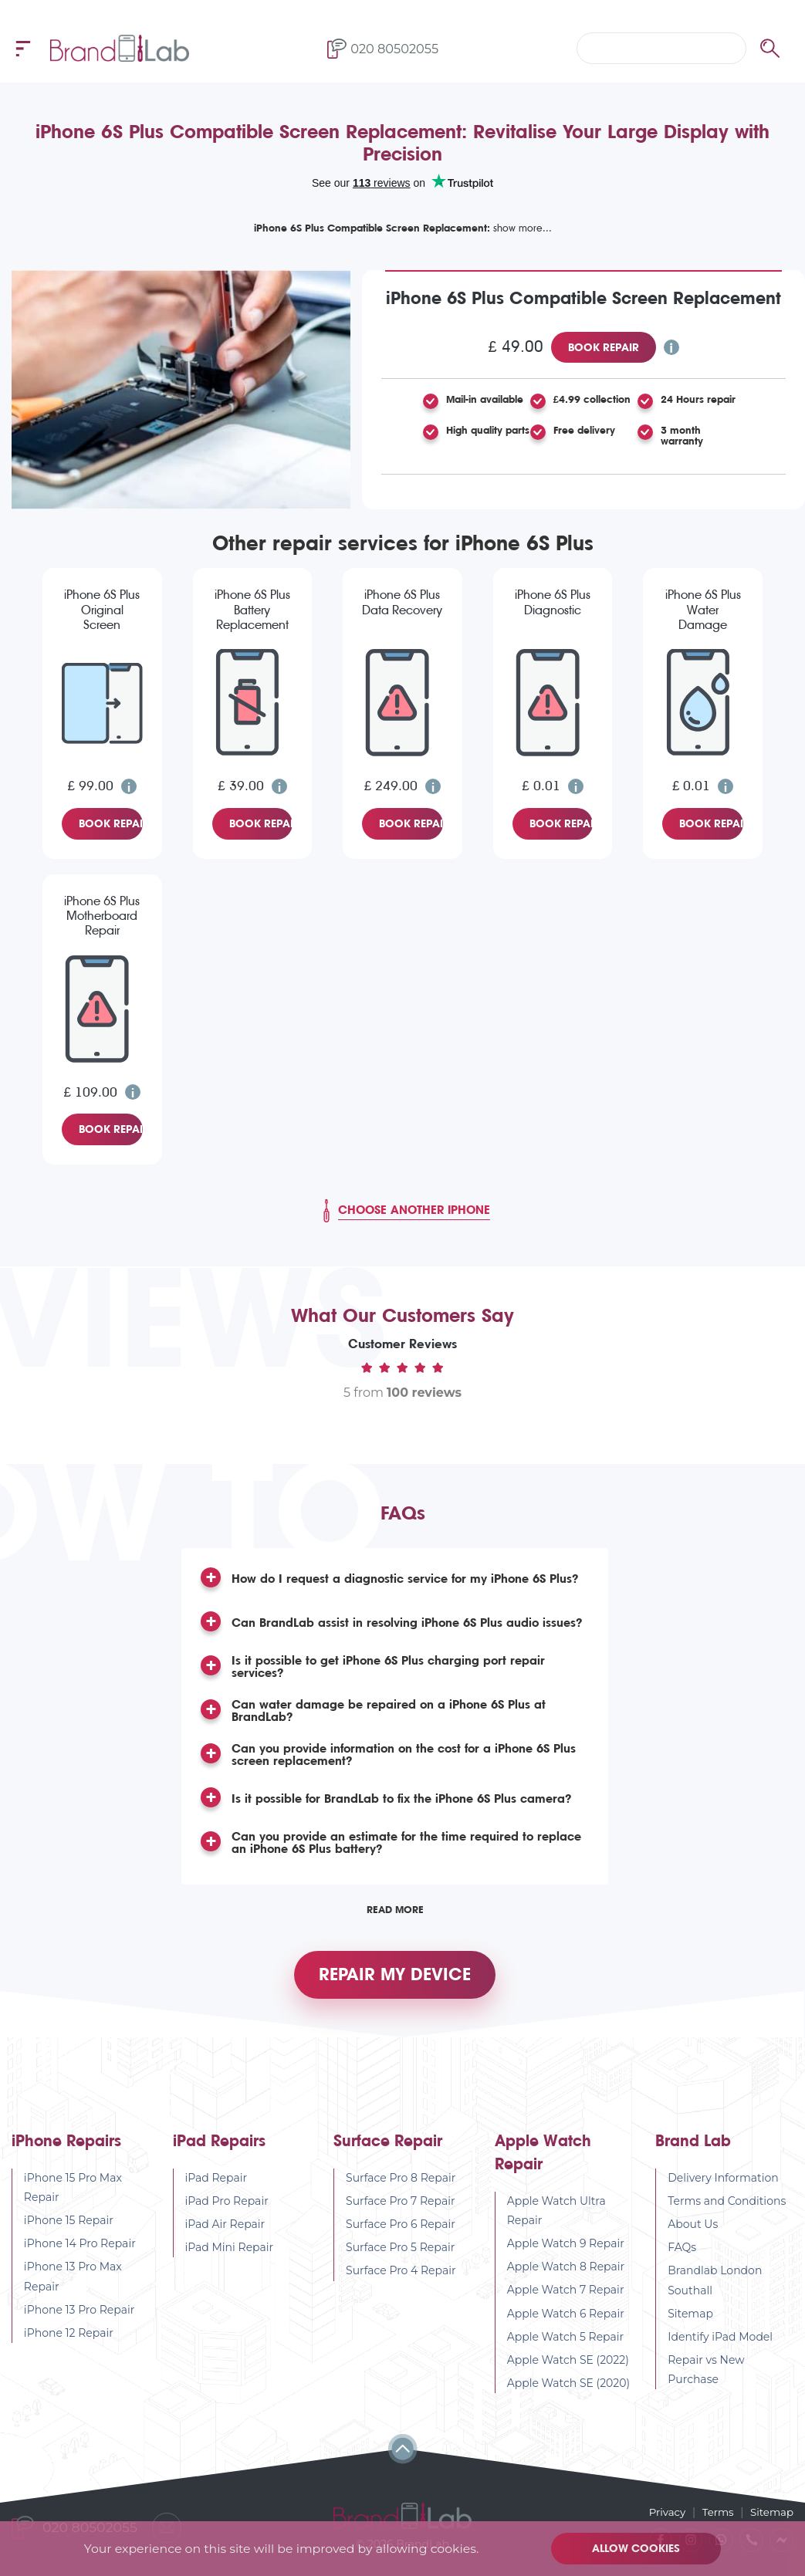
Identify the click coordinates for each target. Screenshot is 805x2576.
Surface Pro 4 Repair (401, 2280)
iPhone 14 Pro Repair (80, 2253)
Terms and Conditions (727, 2209)
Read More (395, 1909)
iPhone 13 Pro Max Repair (73, 2285)
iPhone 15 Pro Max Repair (73, 2196)
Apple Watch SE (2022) (568, 2369)
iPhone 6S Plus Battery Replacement (252, 609)
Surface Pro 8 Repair (400, 2186)
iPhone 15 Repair (68, 2229)
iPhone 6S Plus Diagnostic (552, 602)
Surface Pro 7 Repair (400, 2209)
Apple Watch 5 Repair (565, 2345)
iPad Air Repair (225, 2233)
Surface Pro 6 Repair (400, 2233)
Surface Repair (387, 2149)
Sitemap (690, 2322)
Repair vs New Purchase (706, 2378)
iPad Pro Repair (227, 2209)
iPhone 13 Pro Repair (79, 2318)
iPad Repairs (219, 2149)
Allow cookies (638, 2548)
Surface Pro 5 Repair (400, 2256)
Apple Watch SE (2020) (569, 2392)
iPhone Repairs (66, 2149)
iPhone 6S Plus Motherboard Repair (102, 916)
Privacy (662, 2511)
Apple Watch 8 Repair (566, 2276)
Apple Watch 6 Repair (565, 2322)
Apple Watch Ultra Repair (556, 2219)
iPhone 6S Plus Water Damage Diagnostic (703, 610)
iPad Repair (216, 2186)
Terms (715, 2511)
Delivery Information (723, 2186)
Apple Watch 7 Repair (565, 2299)
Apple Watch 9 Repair (565, 2253)
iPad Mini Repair (229, 2256)
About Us (693, 2233)
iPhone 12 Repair (68, 2342)
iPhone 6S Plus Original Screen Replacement (102, 610)
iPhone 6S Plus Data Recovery (402, 602)
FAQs (682, 2256)
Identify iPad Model (720, 2346)
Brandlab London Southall (715, 2289)
